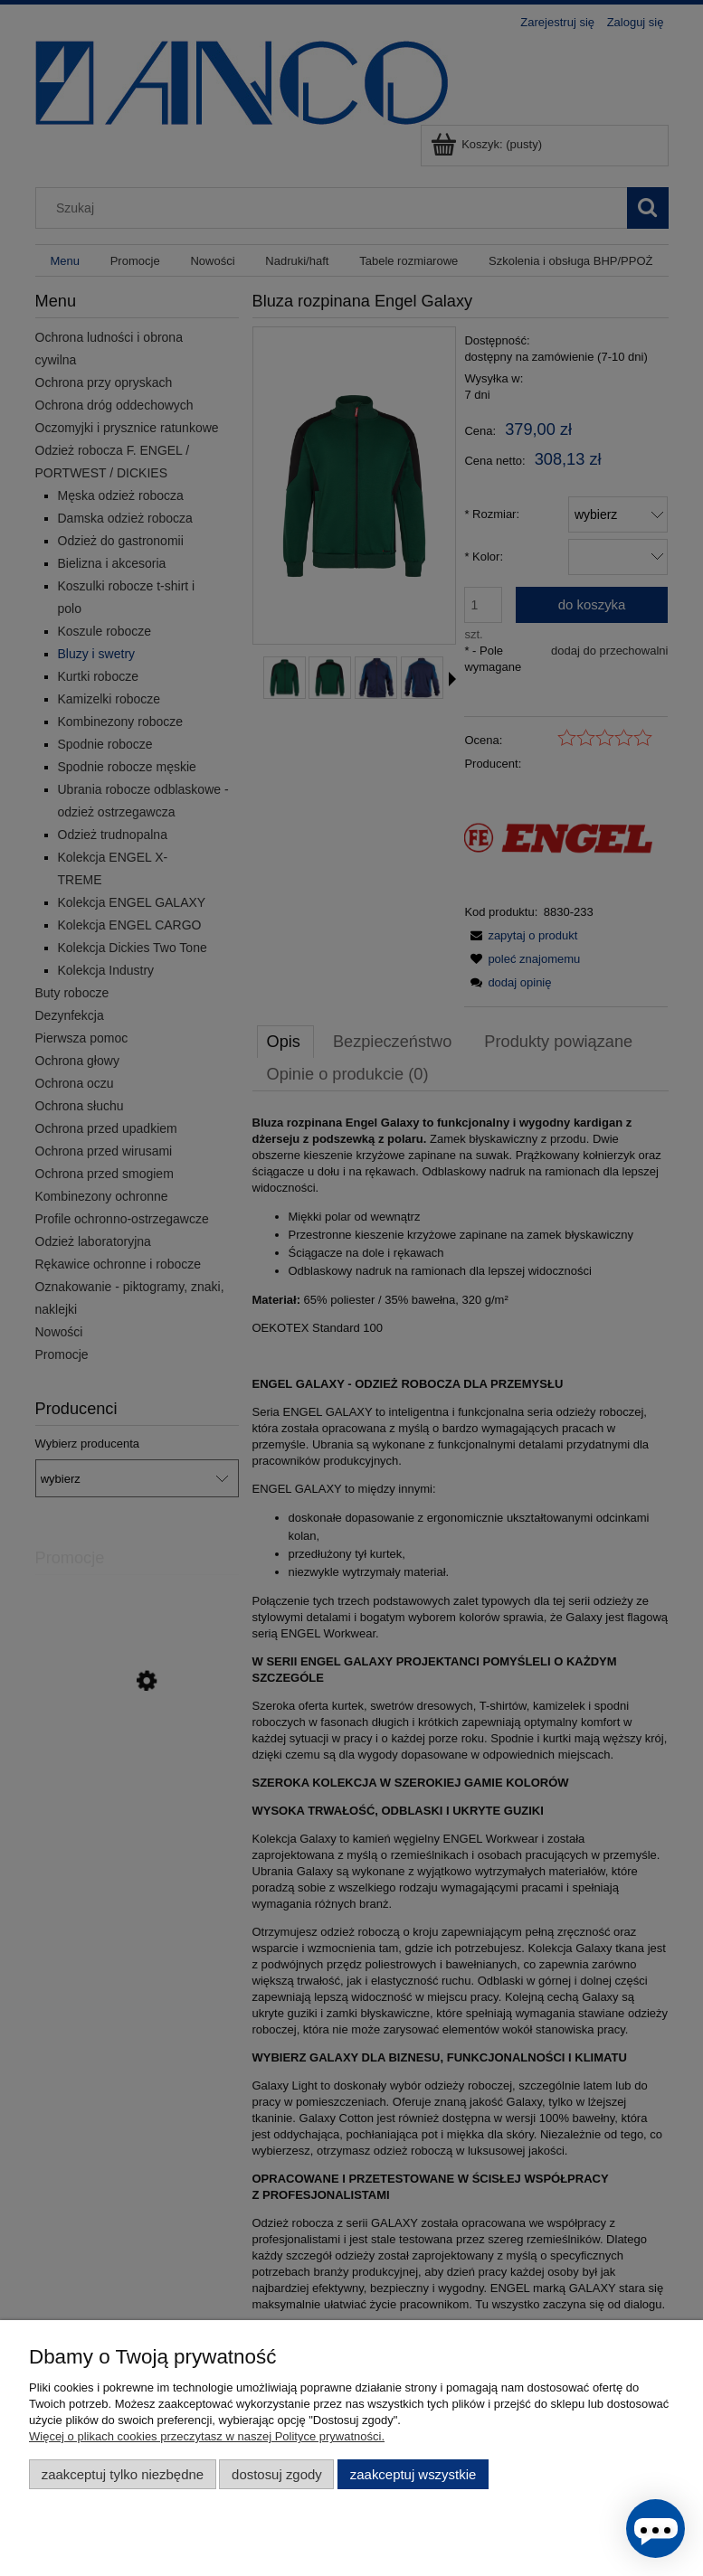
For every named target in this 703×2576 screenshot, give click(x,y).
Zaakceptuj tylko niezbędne (123, 2474)
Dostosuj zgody (277, 2474)
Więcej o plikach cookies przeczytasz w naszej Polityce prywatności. (207, 2436)
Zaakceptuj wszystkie (413, 2474)
